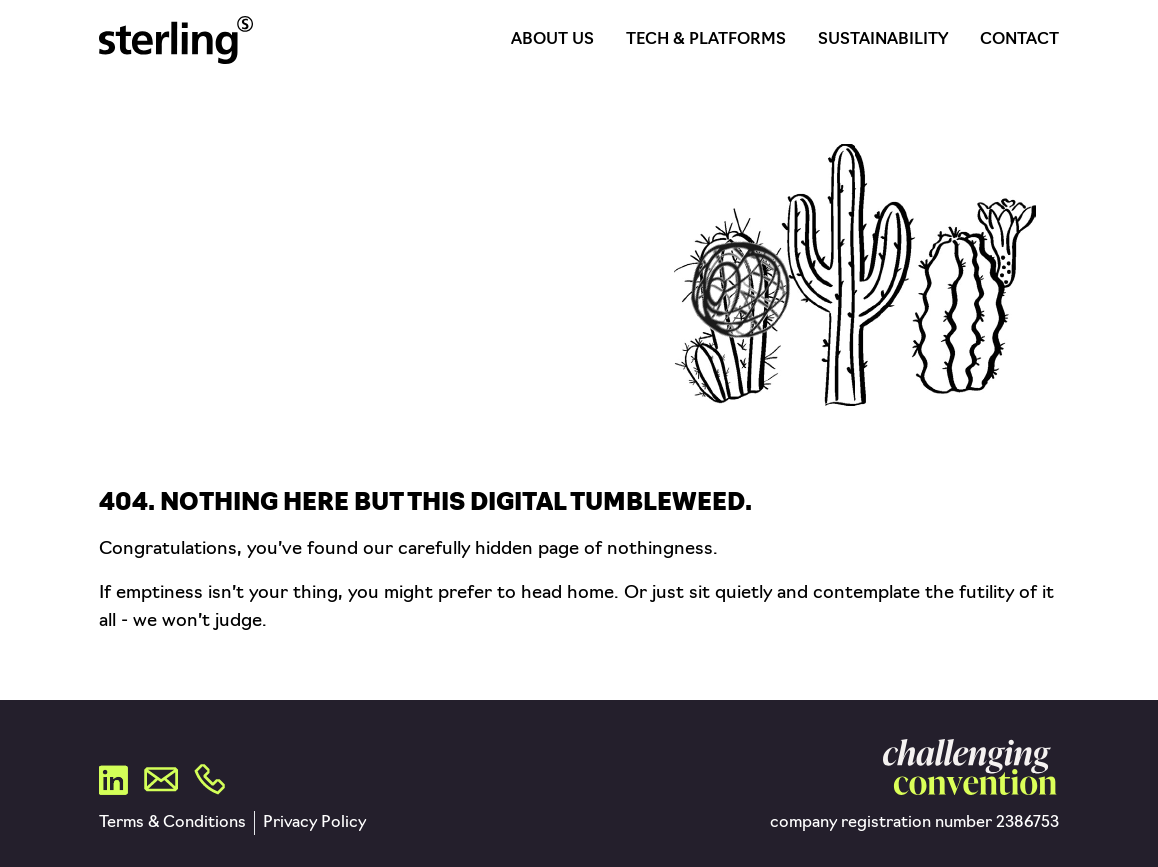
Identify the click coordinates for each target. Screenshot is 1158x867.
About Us (552, 40)
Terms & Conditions (172, 823)
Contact (1019, 40)
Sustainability (883, 40)
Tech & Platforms (706, 40)
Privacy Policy (314, 823)
